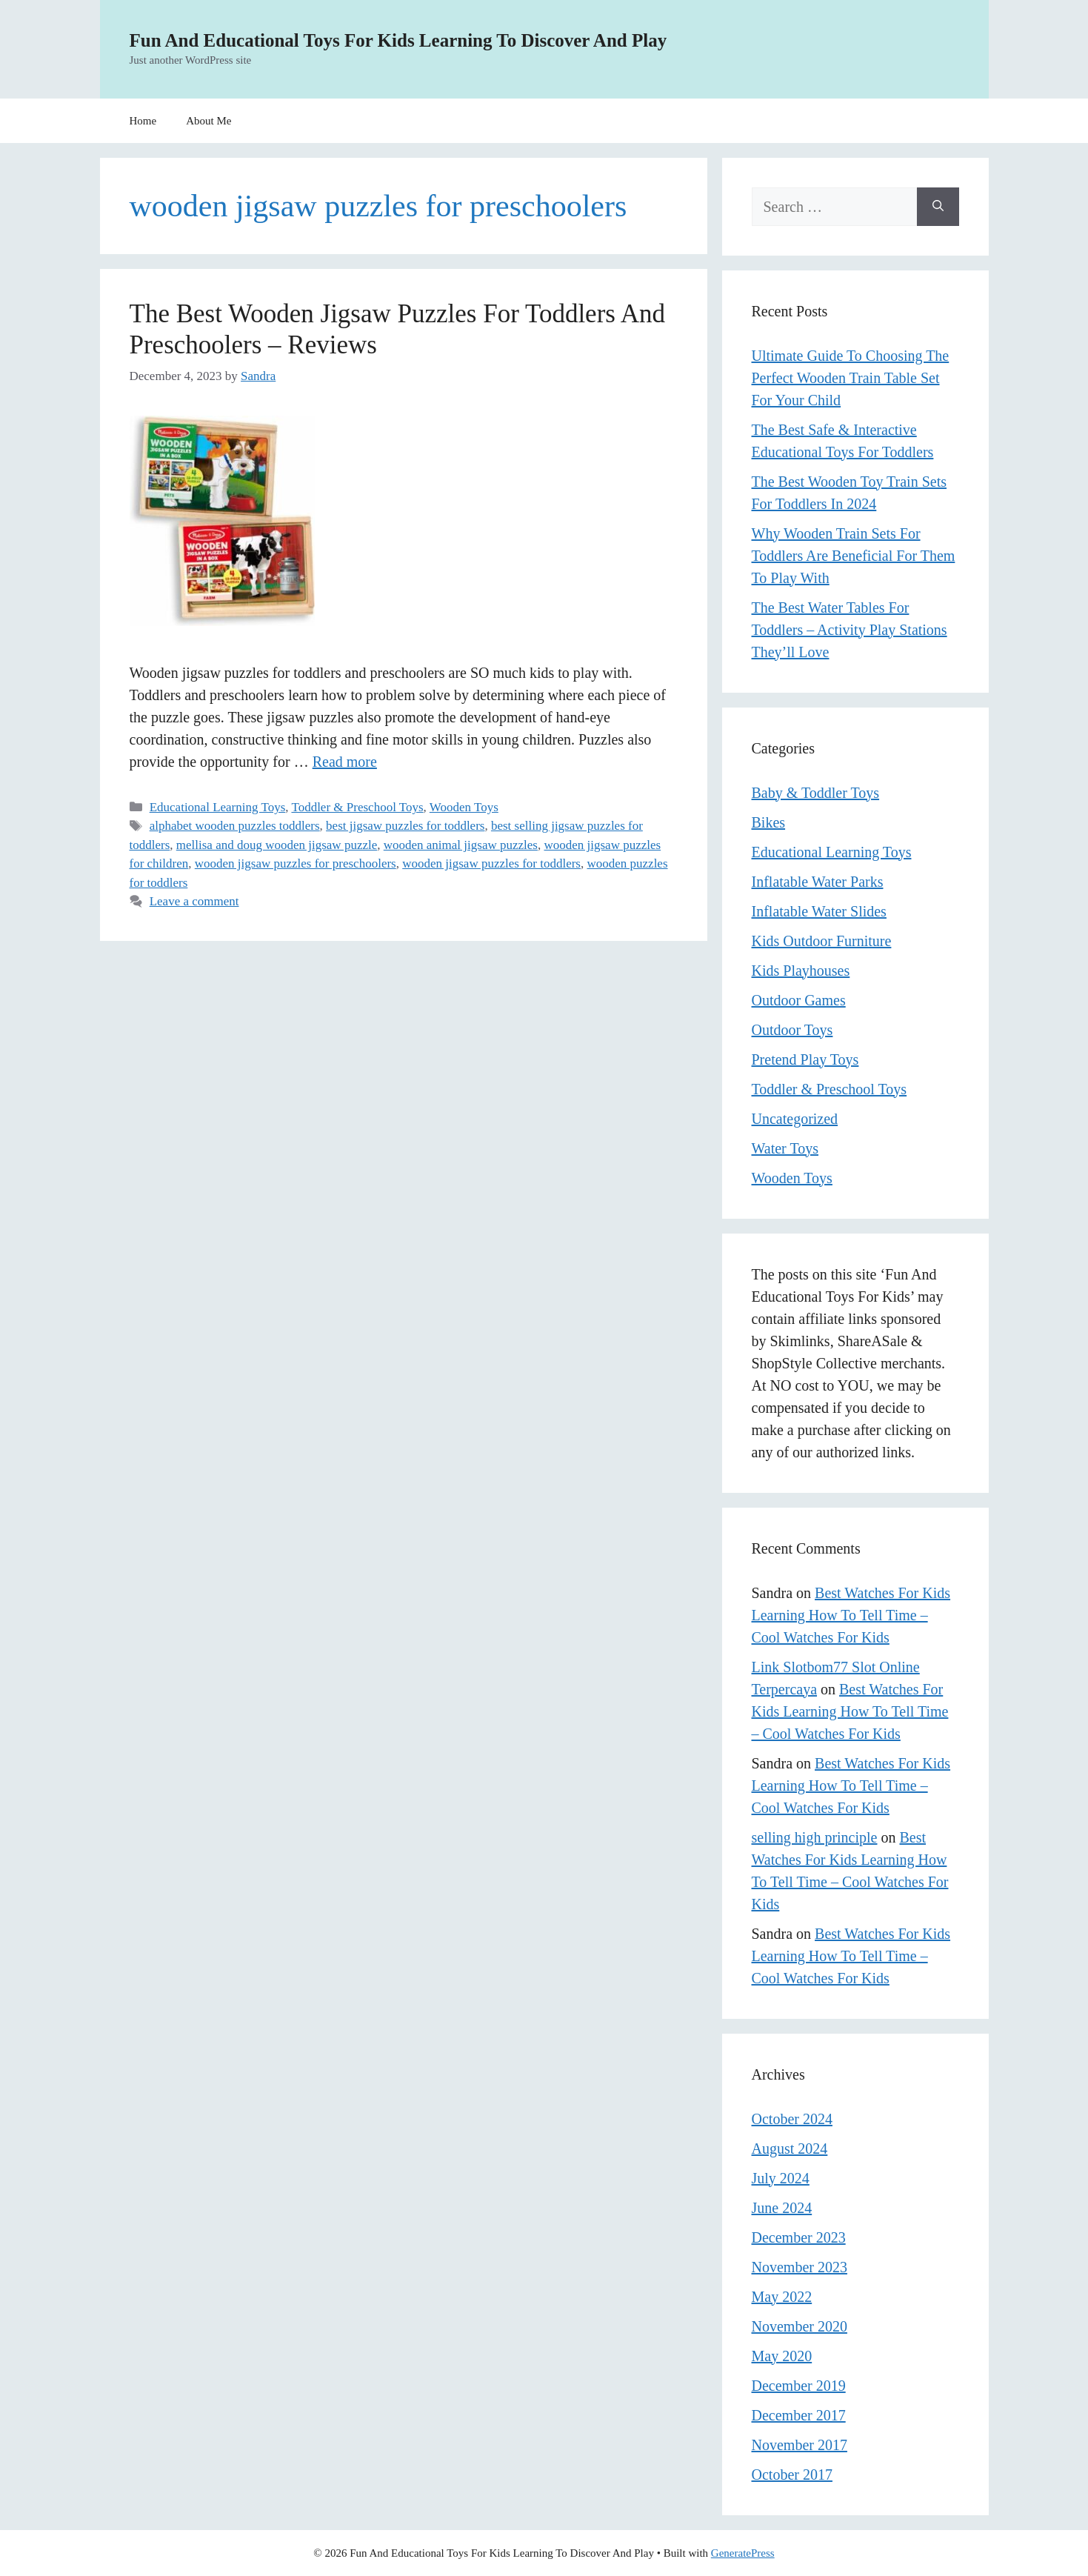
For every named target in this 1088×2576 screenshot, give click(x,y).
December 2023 (799, 2237)
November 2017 (799, 2445)
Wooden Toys (464, 807)
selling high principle (815, 1837)
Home (143, 121)
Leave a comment (194, 901)
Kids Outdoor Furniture (822, 941)
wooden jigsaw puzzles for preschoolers (295, 863)
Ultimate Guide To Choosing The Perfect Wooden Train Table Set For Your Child (851, 377)
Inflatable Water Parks (818, 881)
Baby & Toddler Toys (816, 793)
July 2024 (781, 2178)
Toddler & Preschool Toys (357, 807)
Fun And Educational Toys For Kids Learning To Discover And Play (398, 40)
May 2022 (782, 2297)
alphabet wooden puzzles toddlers (235, 826)
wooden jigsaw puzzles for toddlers (491, 863)
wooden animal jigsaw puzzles (461, 845)
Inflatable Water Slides (819, 911)
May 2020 (782, 2356)
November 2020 (799, 2326)
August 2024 (790, 2148)
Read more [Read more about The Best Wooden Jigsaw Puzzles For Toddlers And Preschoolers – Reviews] (345, 761)
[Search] (938, 206)
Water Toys (785, 1148)
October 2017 (792, 2474)
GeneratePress (743, 2553)
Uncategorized (795, 1119)
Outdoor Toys (792, 1030)
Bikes (769, 822)
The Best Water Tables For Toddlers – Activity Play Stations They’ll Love (849, 629)
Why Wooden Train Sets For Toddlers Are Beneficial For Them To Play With (853, 555)
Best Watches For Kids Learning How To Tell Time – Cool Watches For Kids (851, 1615)
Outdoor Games (799, 1000)
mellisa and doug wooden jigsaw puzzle (276, 845)
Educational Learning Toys (218, 807)
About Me (208, 121)
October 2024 (792, 2119)
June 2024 (782, 2208)
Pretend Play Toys (805, 1059)
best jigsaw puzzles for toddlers (405, 826)
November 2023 (799, 2267)
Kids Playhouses (801, 970)
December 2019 (799, 2385)
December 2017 (799, 2415)
